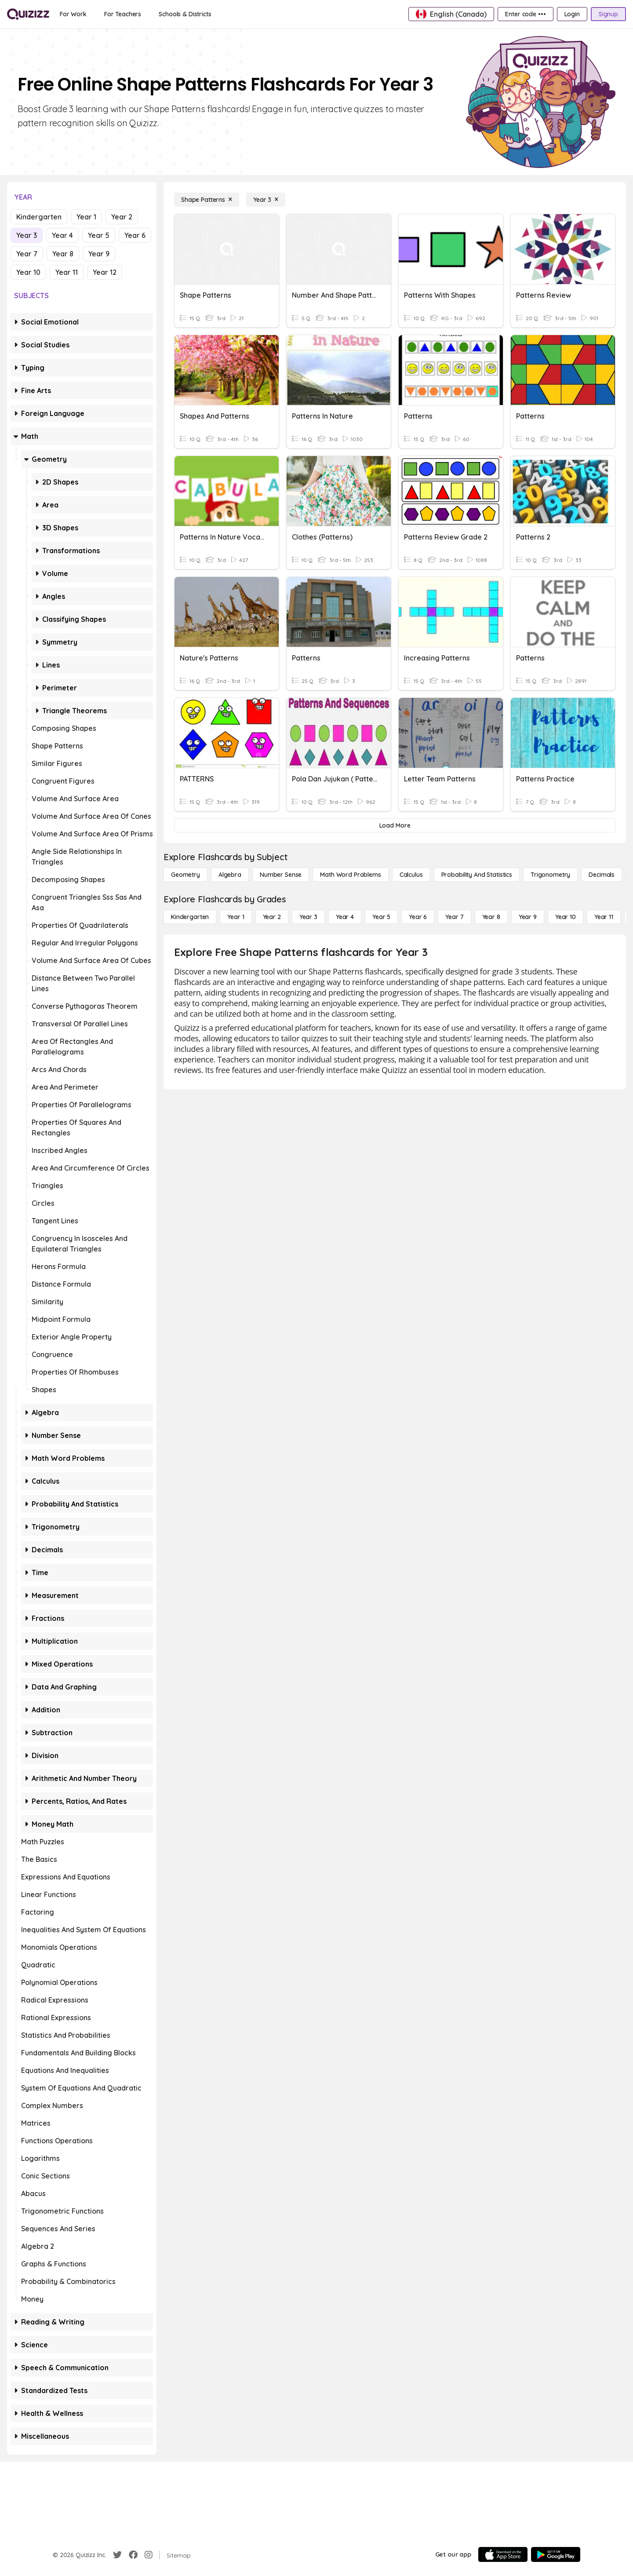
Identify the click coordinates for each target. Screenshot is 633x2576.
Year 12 (104, 272)
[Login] (572, 14)
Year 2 (121, 216)
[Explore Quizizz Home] (28, 14)
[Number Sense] (280, 875)
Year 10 (28, 272)
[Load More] (394, 825)
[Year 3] (265, 200)
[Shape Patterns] (206, 200)
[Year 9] (527, 917)
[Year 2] (271, 917)
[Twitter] (117, 2555)
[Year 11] (604, 917)
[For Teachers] (122, 14)
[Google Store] (555, 2554)
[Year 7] (454, 917)
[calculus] (411, 875)
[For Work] (73, 14)
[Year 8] (491, 917)
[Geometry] (185, 875)
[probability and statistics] (477, 875)
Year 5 (98, 235)
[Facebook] (133, 2555)
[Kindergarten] (190, 917)
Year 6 (135, 235)
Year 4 (62, 235)
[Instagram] (149, 2555)
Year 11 (66, 272)
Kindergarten (39, 216)
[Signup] (608, 14)
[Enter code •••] (525, 14)
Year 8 (62, 253)
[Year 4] (344, 917)
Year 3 (26, 235)
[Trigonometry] (550, 875)
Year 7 (26, 253)
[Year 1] (235, 917)
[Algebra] (230, 875)
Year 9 (98, 253)
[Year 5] (381, 917)
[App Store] (503, 2554)
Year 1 (86, 216)
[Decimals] (601, 875)
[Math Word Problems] (350, 875)
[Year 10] (565, 917)
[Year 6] (417, 917)
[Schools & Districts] (185, 14)
